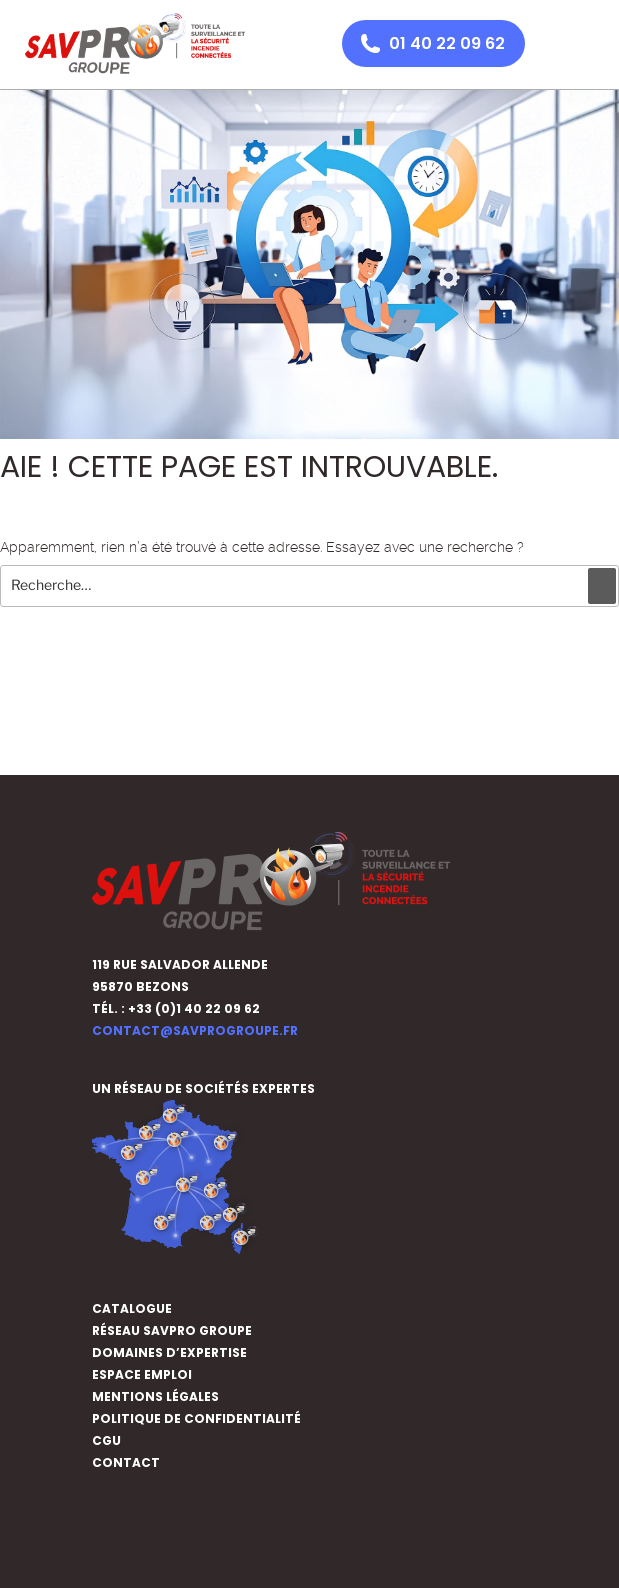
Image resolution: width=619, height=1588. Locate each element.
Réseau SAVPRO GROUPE (172, 1330)
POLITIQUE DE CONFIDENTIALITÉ (196, 1418)
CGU (106, 1440)
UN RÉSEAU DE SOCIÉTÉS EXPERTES (205, 1088)
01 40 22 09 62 (447, 43)
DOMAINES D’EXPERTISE (169, 1352)
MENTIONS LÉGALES (155, 1396)
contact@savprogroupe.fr (195, 1030)
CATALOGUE (132, 1308)
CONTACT (126, 1462)
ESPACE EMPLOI (142, 1374)
